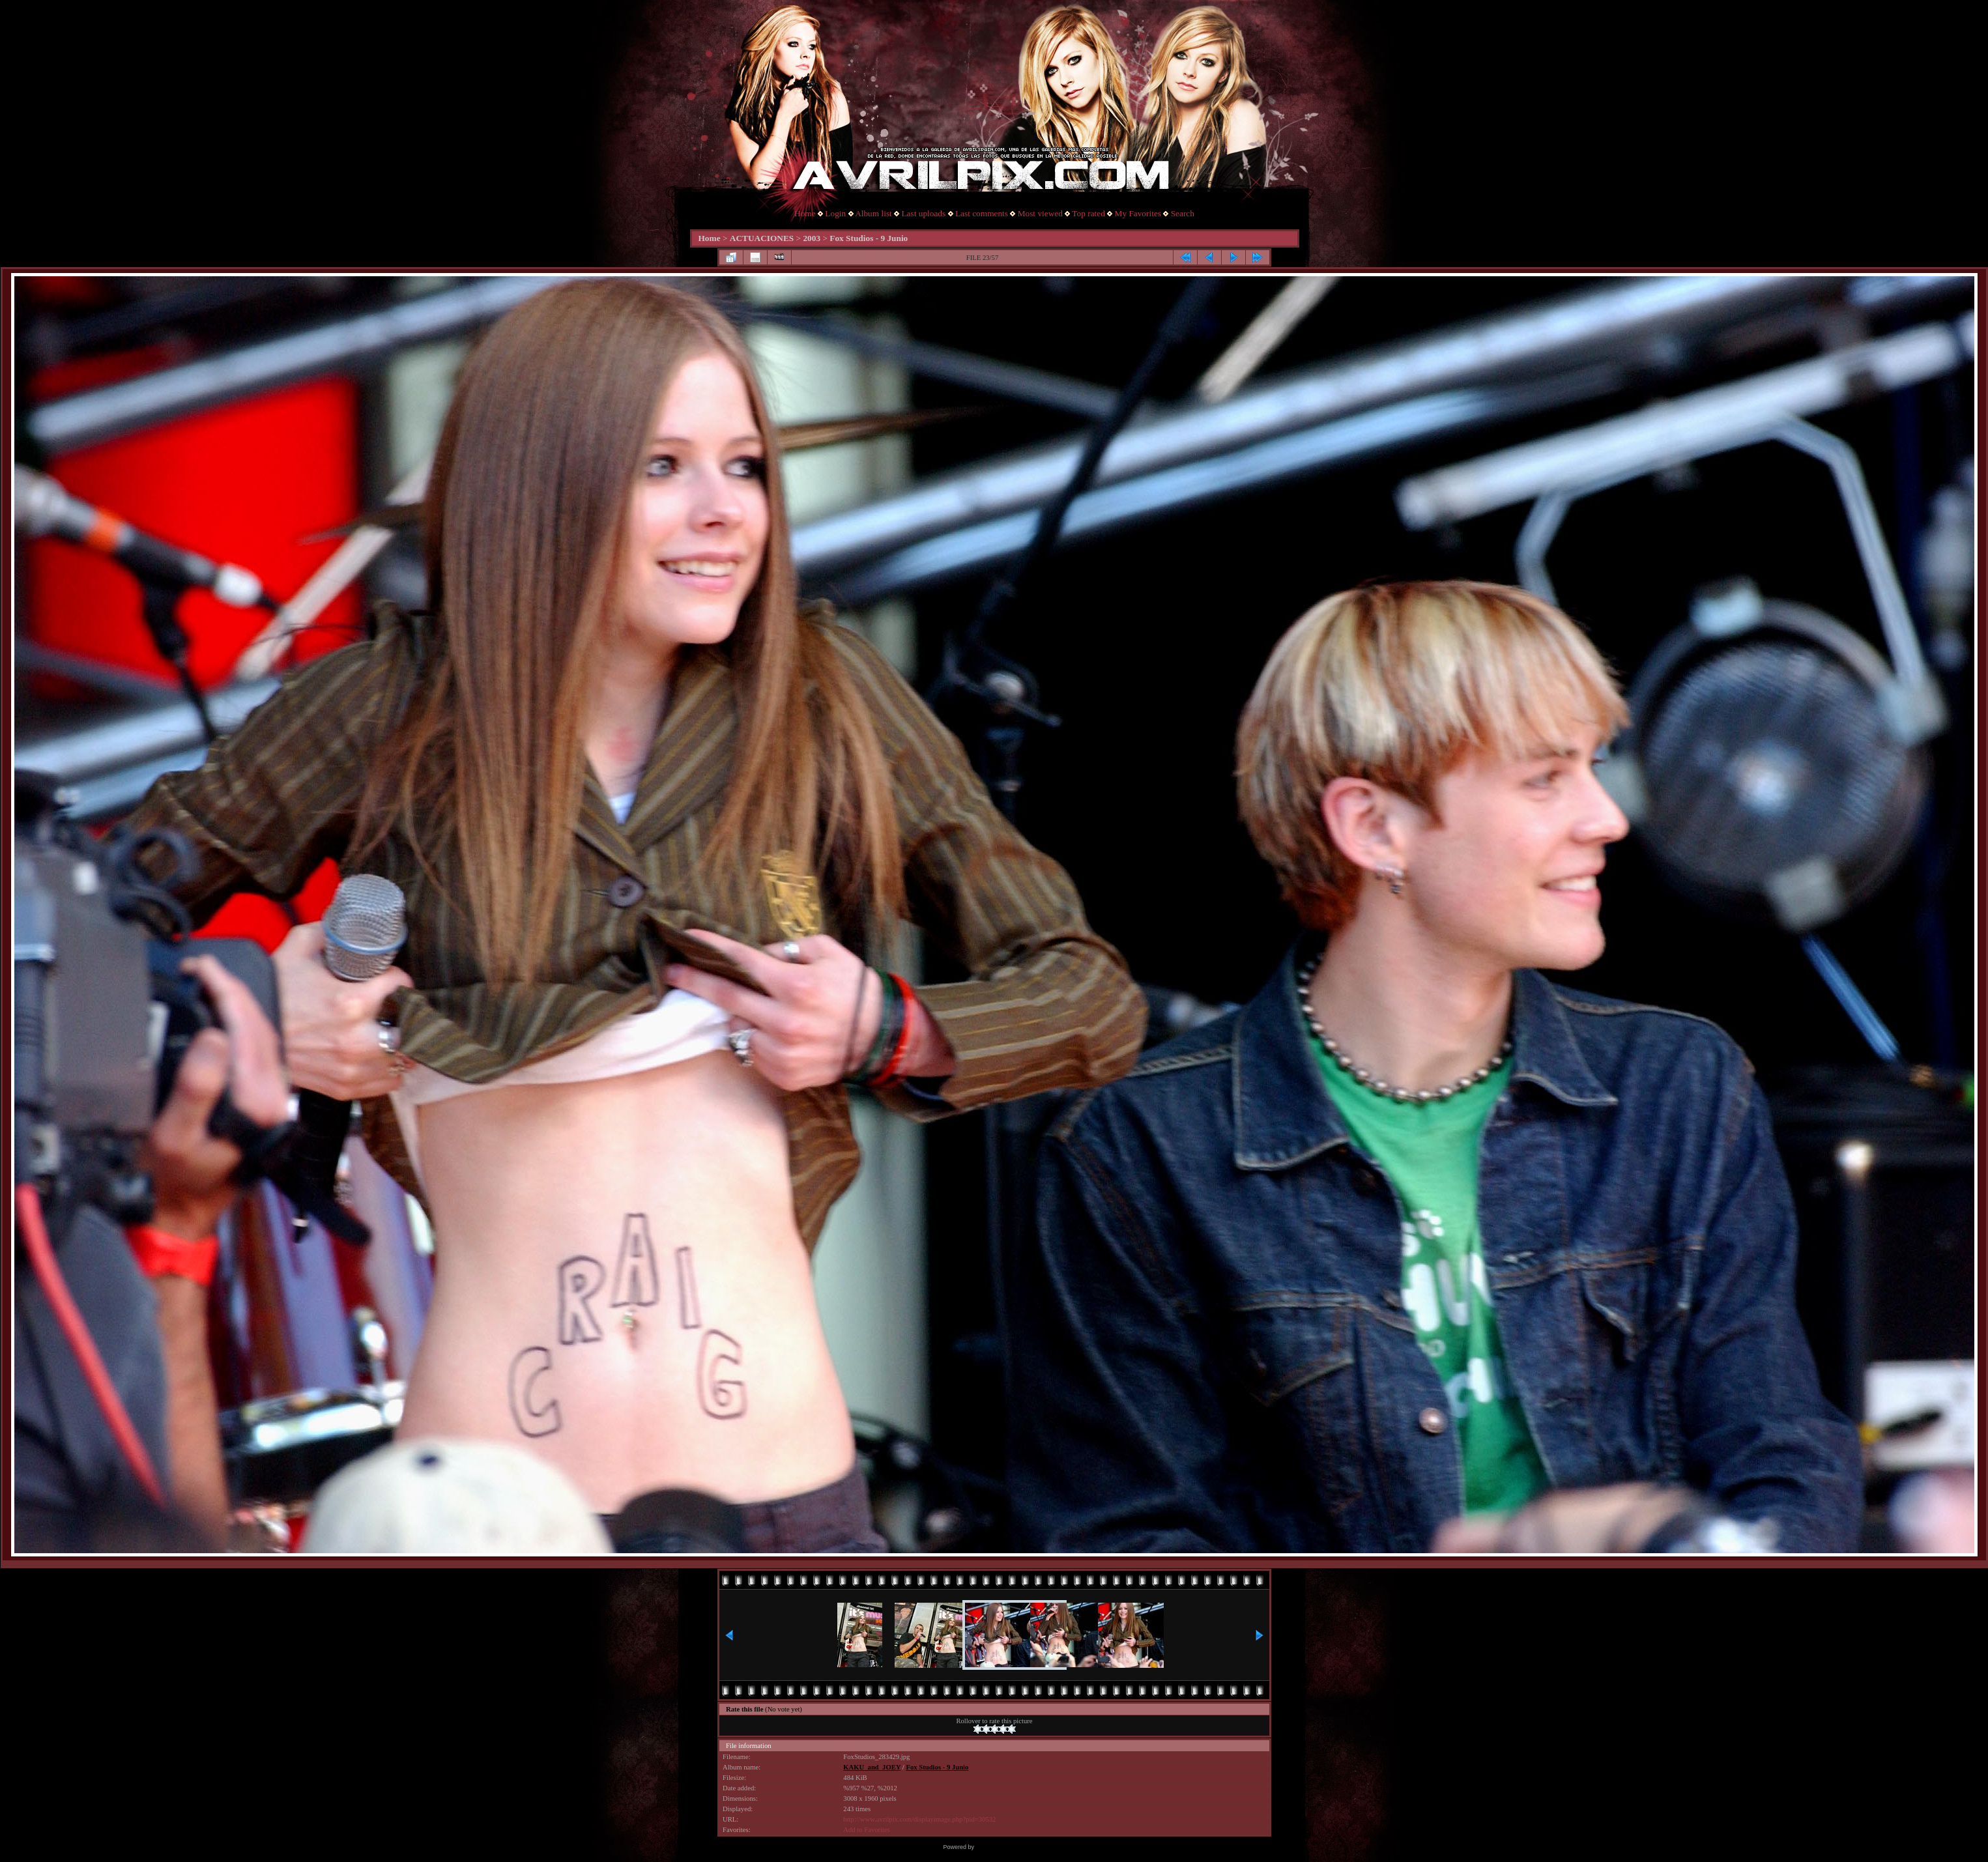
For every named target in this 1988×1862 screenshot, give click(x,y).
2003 (811, 238)
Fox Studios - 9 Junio (868, 238)
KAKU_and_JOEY (871, 1767)
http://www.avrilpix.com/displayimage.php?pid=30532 (919, 1819)
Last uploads (923, 213)
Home (805, 213)
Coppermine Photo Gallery (1009, 1847)
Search (1182, 213)
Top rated (1088, 213)
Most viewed (1040, 213)
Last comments (981, 213)
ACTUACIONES (762, 238)
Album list (873, 213)
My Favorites (1138, 213)
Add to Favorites (866, 1829)
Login (835, 213)
